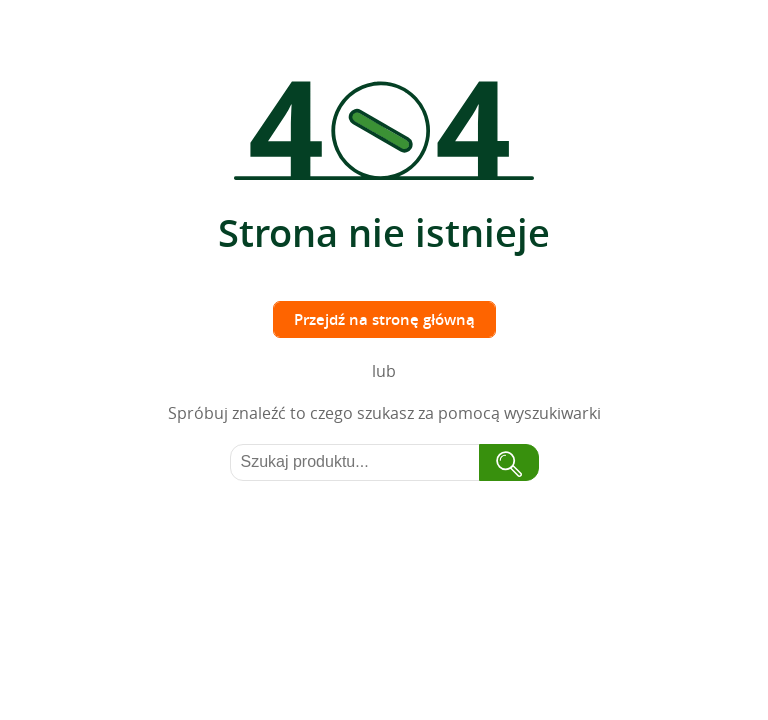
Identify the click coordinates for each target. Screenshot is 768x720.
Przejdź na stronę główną (384, 319)
